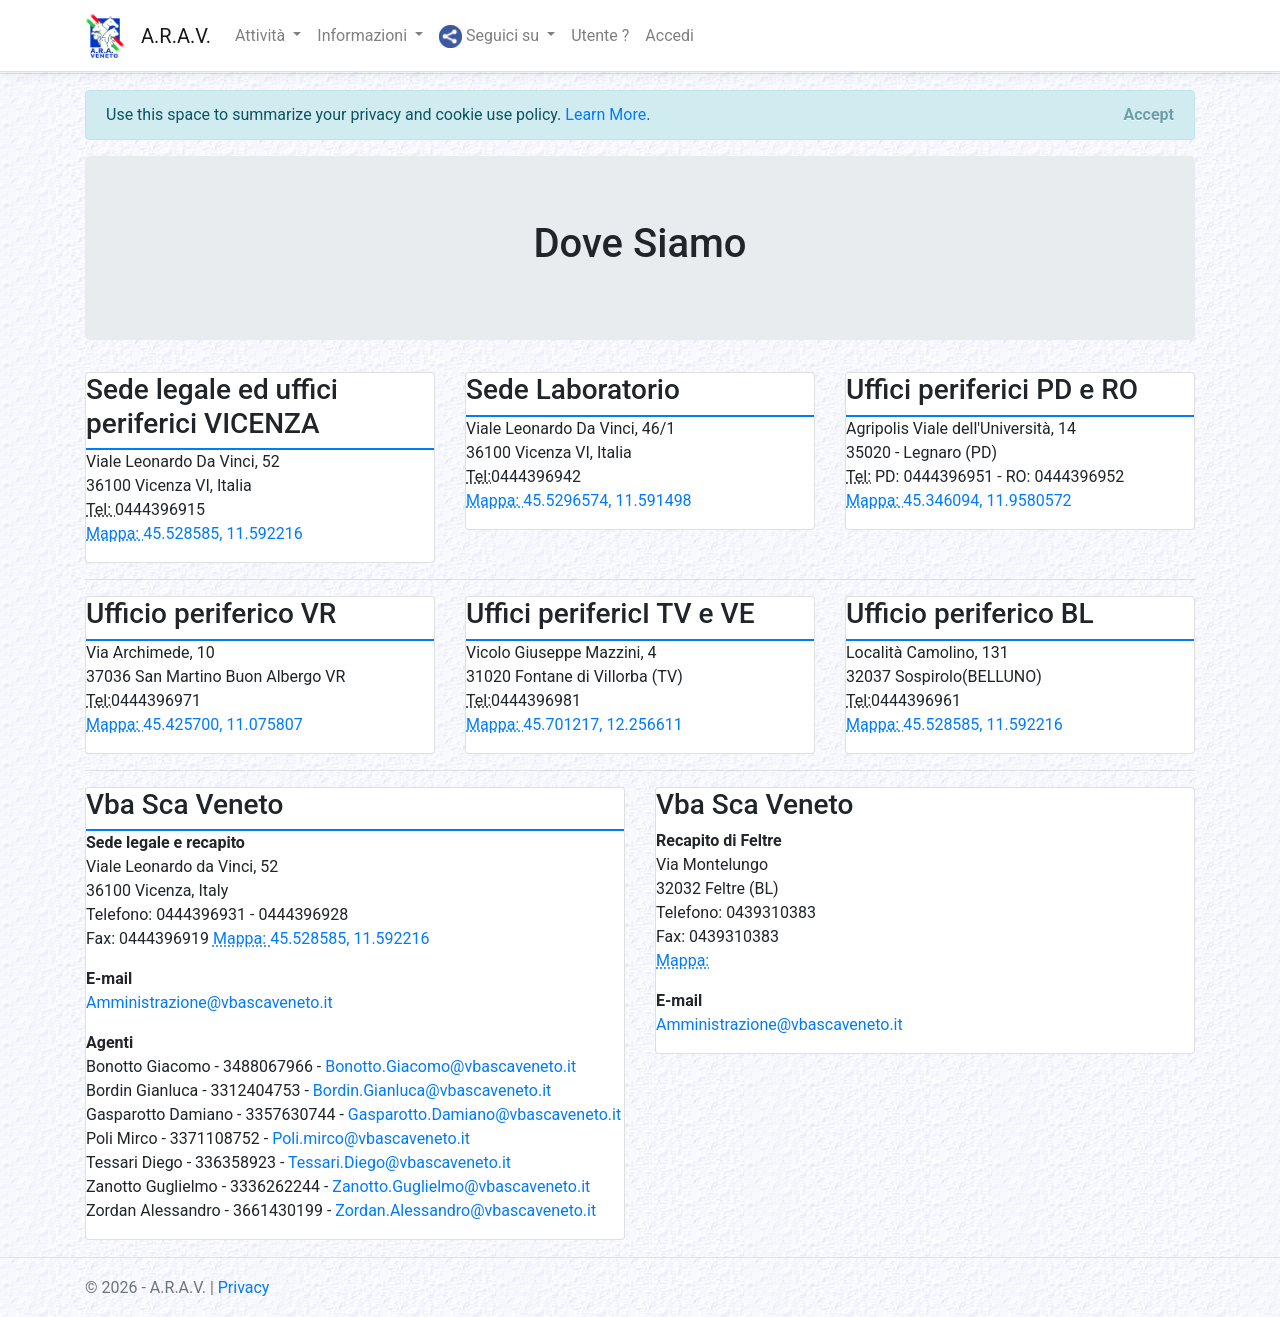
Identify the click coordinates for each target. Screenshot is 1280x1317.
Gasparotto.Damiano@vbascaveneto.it (484, 1114)
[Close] (1149, 115)
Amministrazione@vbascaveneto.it (209, 1002)
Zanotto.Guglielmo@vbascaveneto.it (461, 1186)
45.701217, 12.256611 (574, 724)
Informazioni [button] (364, 35)
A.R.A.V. (176, 36)
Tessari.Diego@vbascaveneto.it (399, 1162)
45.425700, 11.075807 (194, 724)
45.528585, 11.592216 (194, 533)
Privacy (244, 1287)
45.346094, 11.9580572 (959, 500)
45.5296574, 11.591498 (579, 500)
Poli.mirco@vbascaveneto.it (371, 1138)
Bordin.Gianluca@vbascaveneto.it (432, 1090)
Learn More (605, 114)
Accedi (669, 35)
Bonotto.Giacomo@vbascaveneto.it (450, 1066)
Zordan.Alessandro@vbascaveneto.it (465, 1210)
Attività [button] (262, 35)
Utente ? (600, 35)
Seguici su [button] (491, 36)
